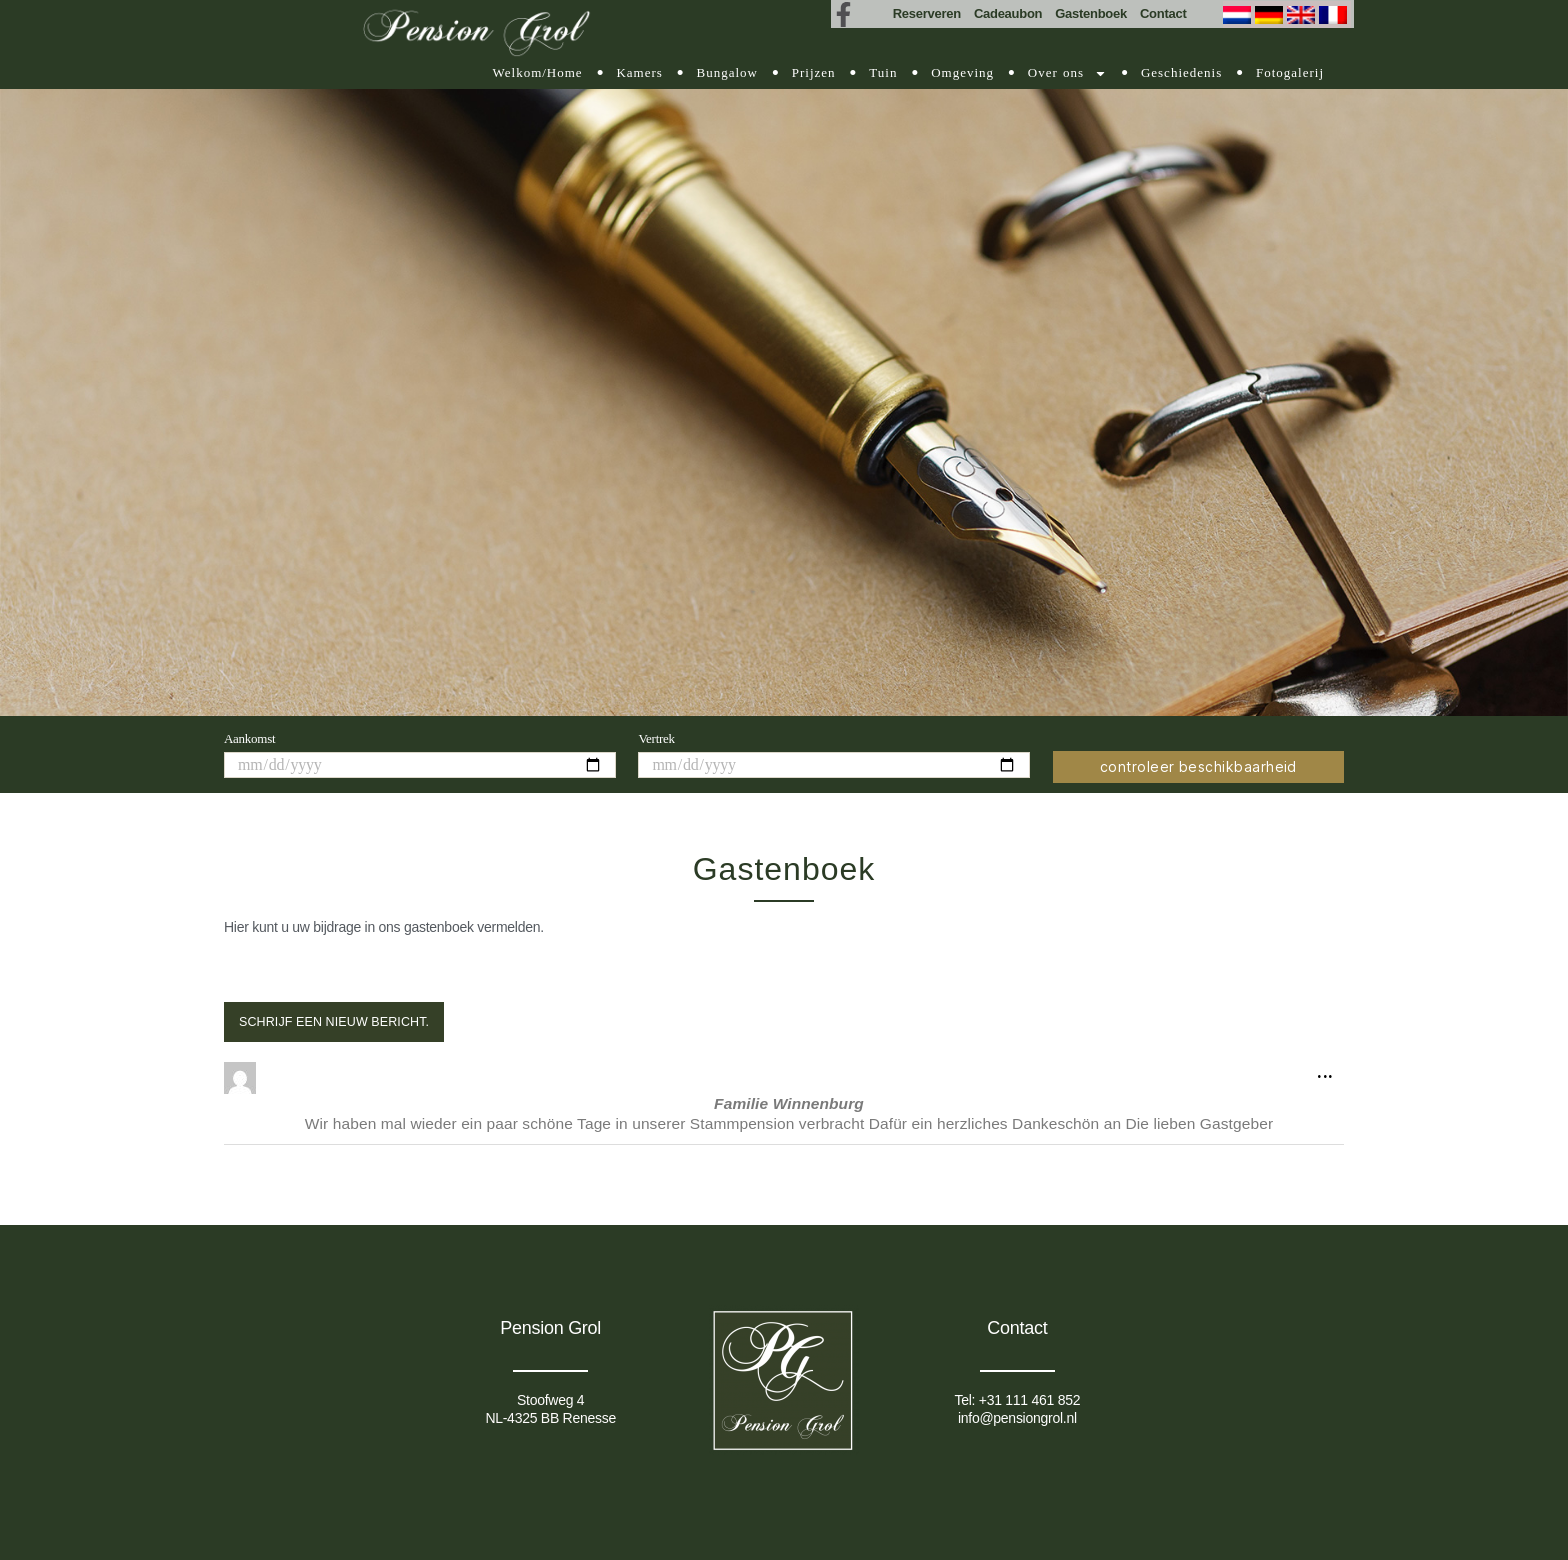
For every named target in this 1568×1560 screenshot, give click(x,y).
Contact (1163, 13)
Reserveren (927, 13)
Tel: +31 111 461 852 (1017, 1400)
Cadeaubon (1008, 13)
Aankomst (249, 738)
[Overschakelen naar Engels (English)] (1303, 14)
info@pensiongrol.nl (1017, 1418)
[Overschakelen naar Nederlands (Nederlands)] (1239, 14)
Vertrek (656, 738)
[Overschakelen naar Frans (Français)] (1335, 14)
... (1330, 1067)
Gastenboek (1091, 13)
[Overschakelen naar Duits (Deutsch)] (1271, 14)
